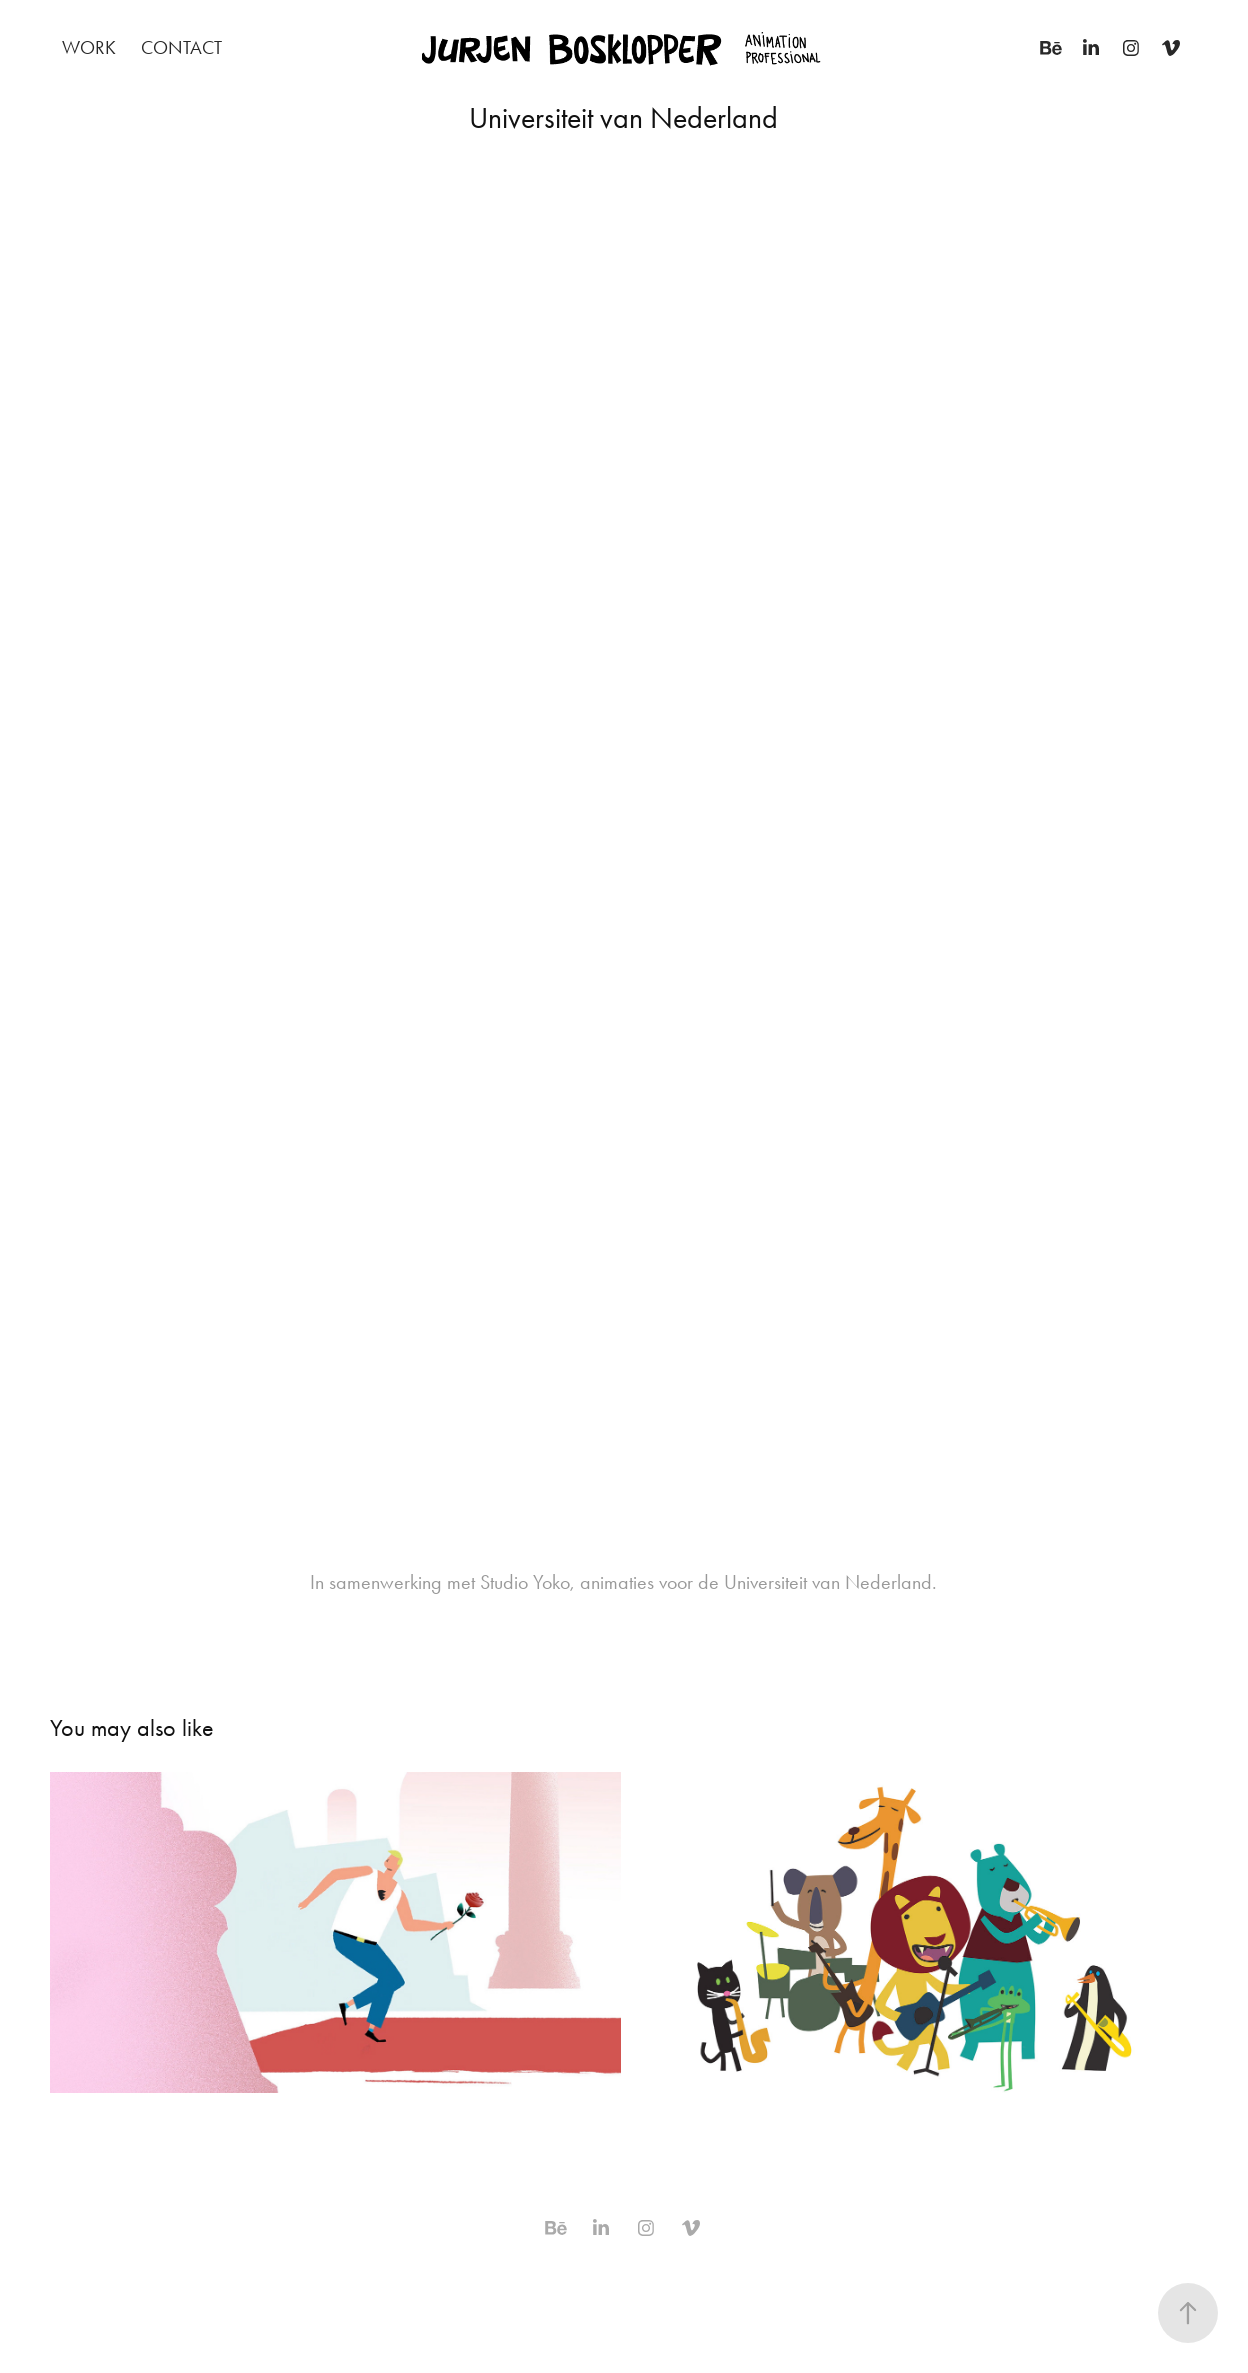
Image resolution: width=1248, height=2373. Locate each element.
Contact (181, 47)
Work (89, 47)
